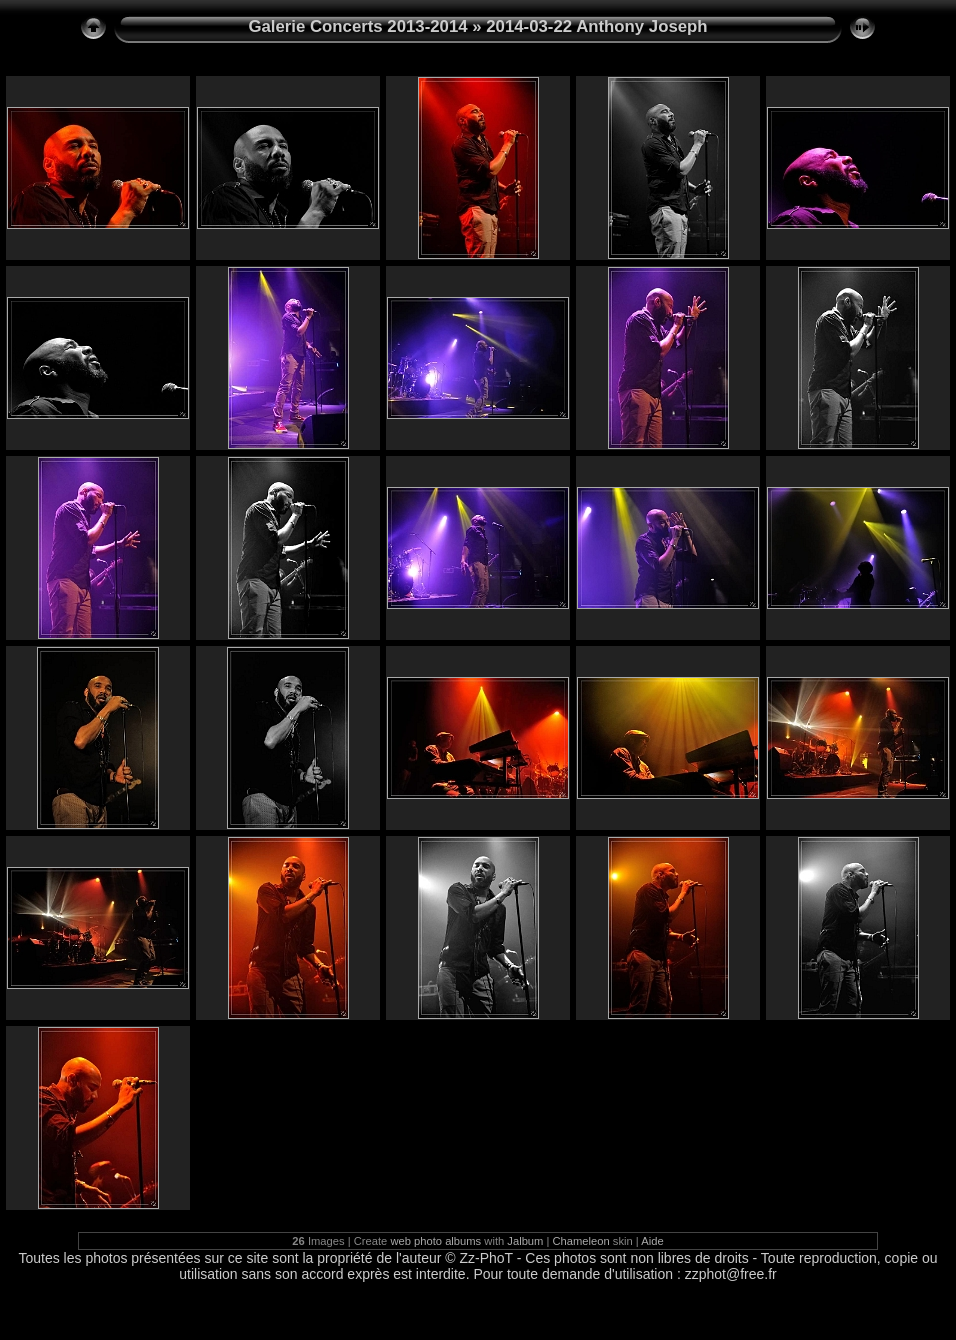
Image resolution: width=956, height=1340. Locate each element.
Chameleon (581, 1241)
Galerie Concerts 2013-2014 (357, 26)
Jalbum (525, 1241)
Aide (652, 1241)
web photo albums (435, 1241)
